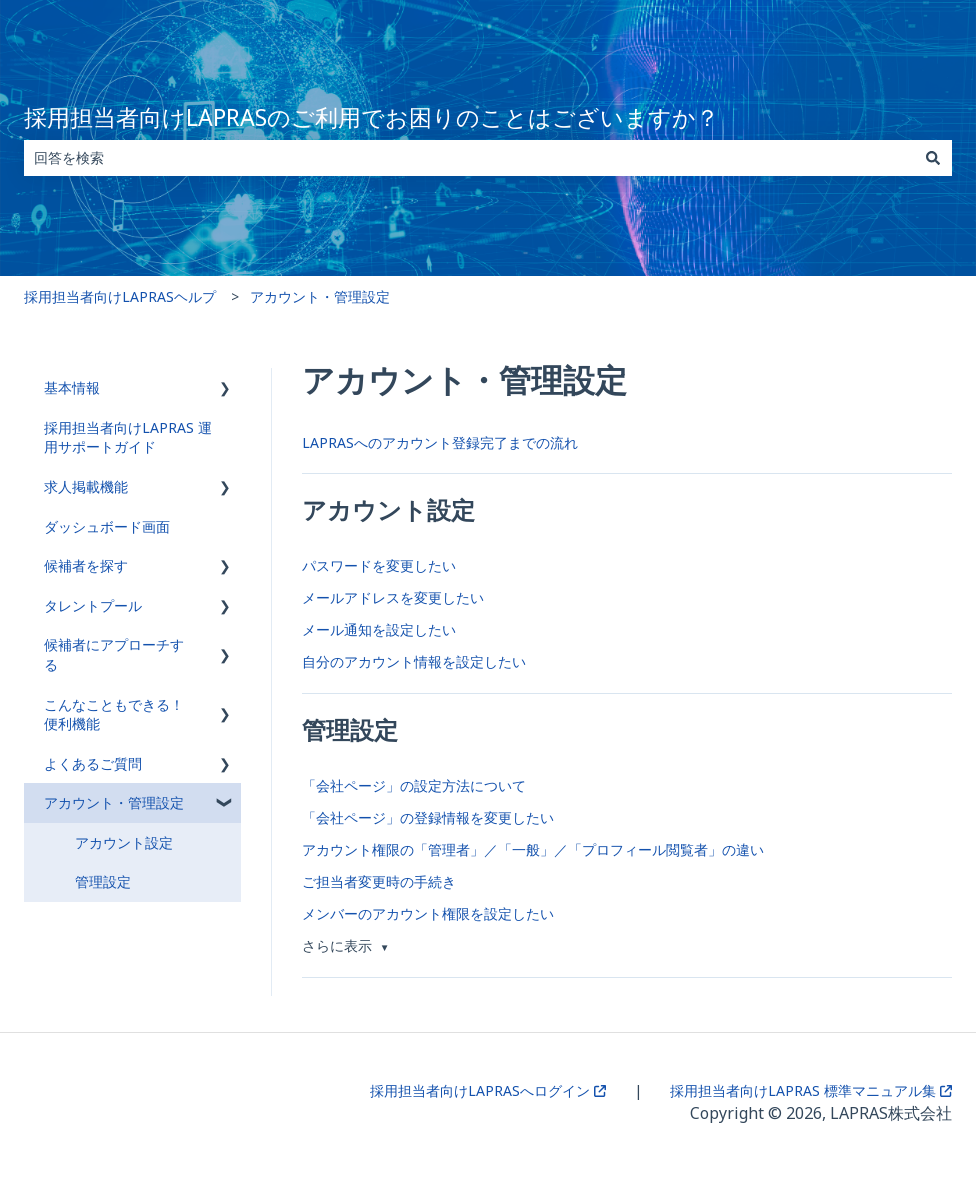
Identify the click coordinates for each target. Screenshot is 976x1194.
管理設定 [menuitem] (103, 881)
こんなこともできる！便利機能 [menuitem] (114, 714)
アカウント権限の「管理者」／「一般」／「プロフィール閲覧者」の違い (533, 849)
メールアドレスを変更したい (393, 597)
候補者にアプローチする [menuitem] (114, 654)
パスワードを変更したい (379, 565)
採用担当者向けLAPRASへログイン (488, 1090)
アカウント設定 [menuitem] (124, 842)
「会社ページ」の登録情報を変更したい (428, 817)
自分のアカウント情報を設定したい (414, 661)
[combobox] (469, 158)
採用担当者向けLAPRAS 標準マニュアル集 (811, 1090)
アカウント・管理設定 (320, 296)
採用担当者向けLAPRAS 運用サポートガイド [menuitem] (128, 437)
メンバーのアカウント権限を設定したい (428, 913)
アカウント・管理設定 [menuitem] (114, 802)
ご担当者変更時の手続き (379, 881)
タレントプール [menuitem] (93, 605)
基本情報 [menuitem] (72, 387)
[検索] (933, 158)
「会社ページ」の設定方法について (414, 785)
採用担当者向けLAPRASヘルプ (120, 296)
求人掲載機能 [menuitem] (86, 486)
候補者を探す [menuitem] (86, 565)
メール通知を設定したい (379, 629)
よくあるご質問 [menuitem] (93, 763)
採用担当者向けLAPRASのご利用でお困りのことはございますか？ (371, 117)
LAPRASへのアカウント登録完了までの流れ (440, 442)
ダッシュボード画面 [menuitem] (107, 526)
